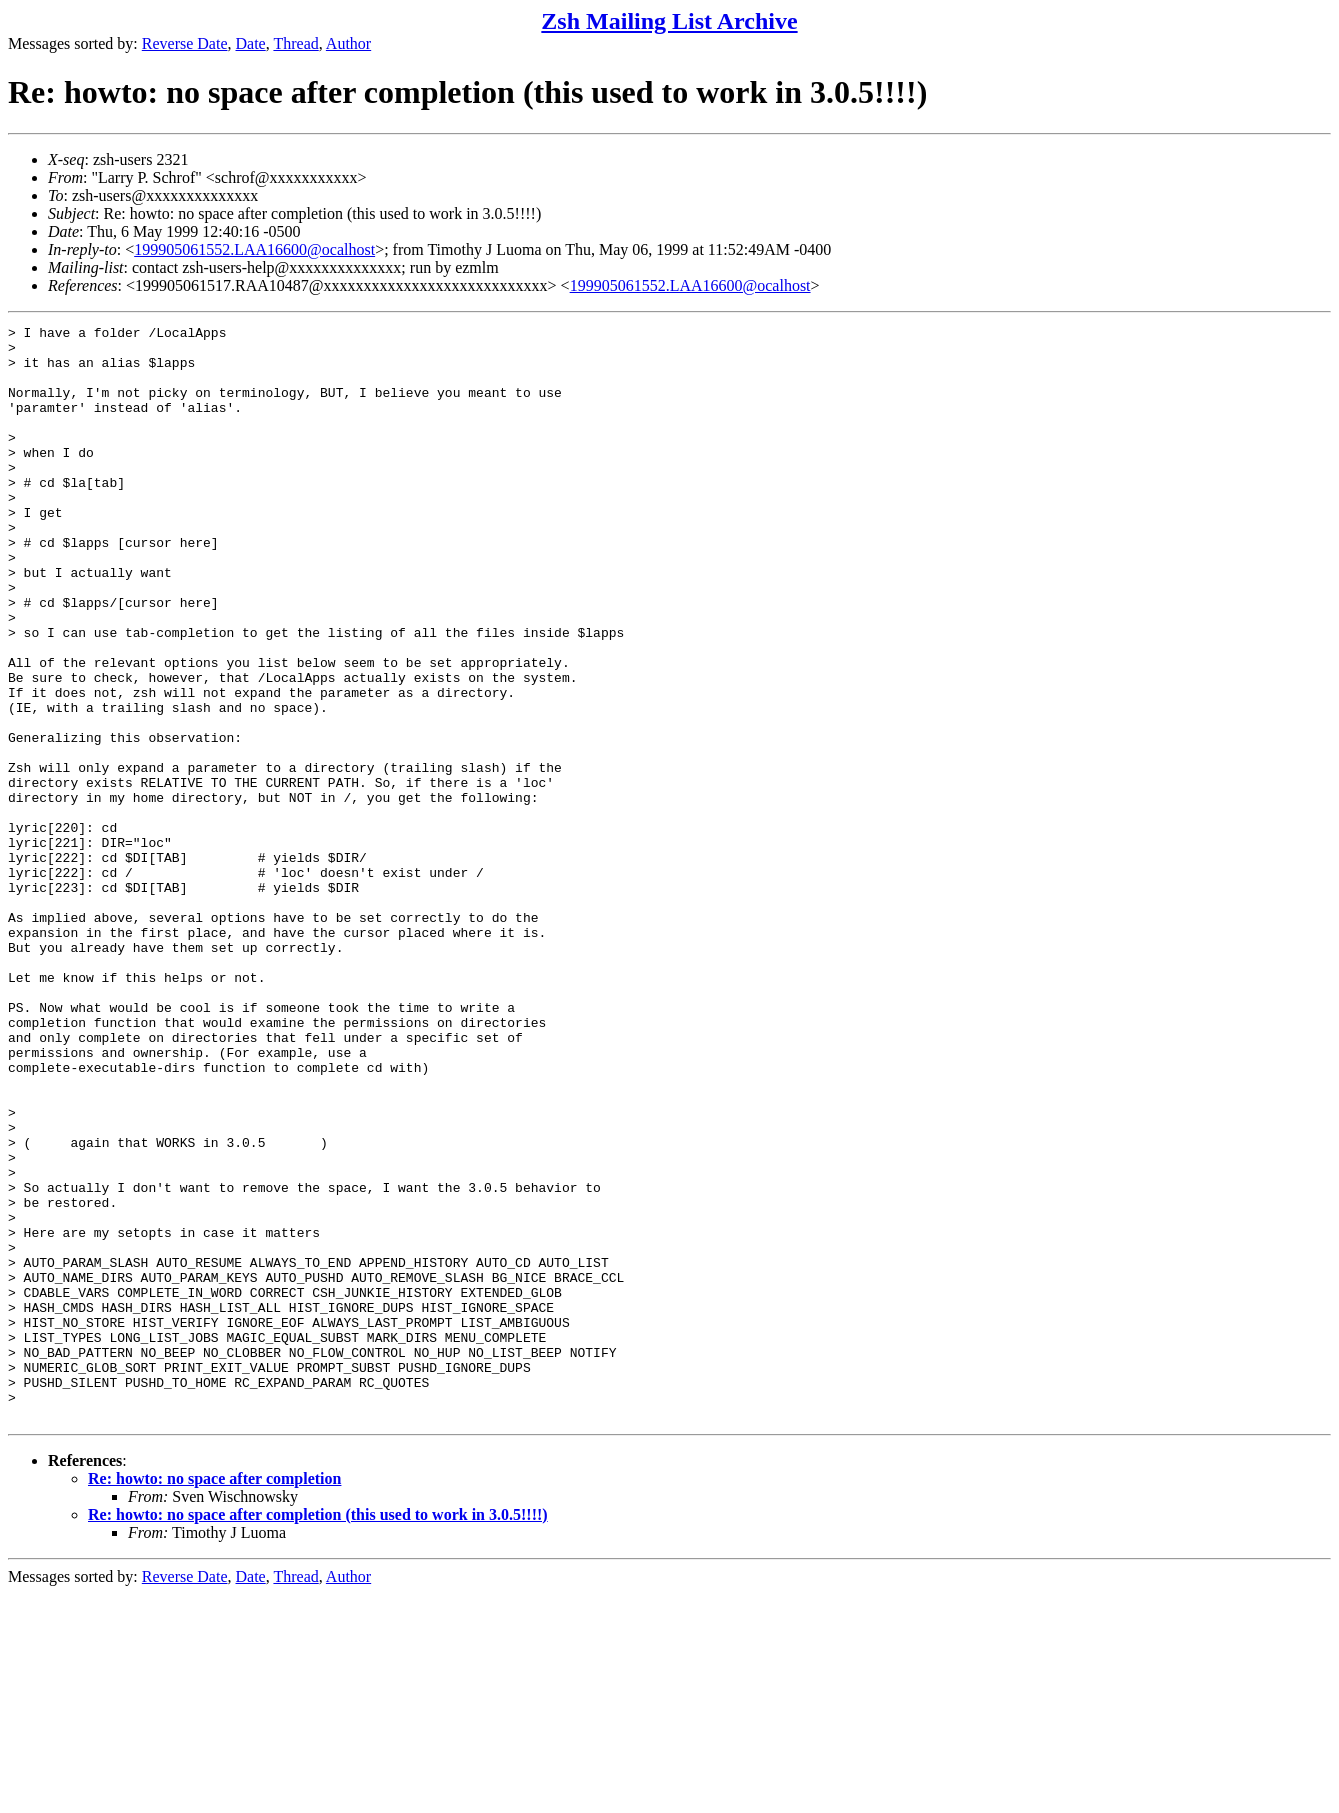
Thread (295, 43)
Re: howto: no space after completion (214, 1697)
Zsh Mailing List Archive (669, 21)
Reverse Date (185, 43)
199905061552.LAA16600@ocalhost (254, 249)
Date (251, 43)
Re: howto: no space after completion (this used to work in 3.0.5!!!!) (318, 1733)
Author (348, 43)
